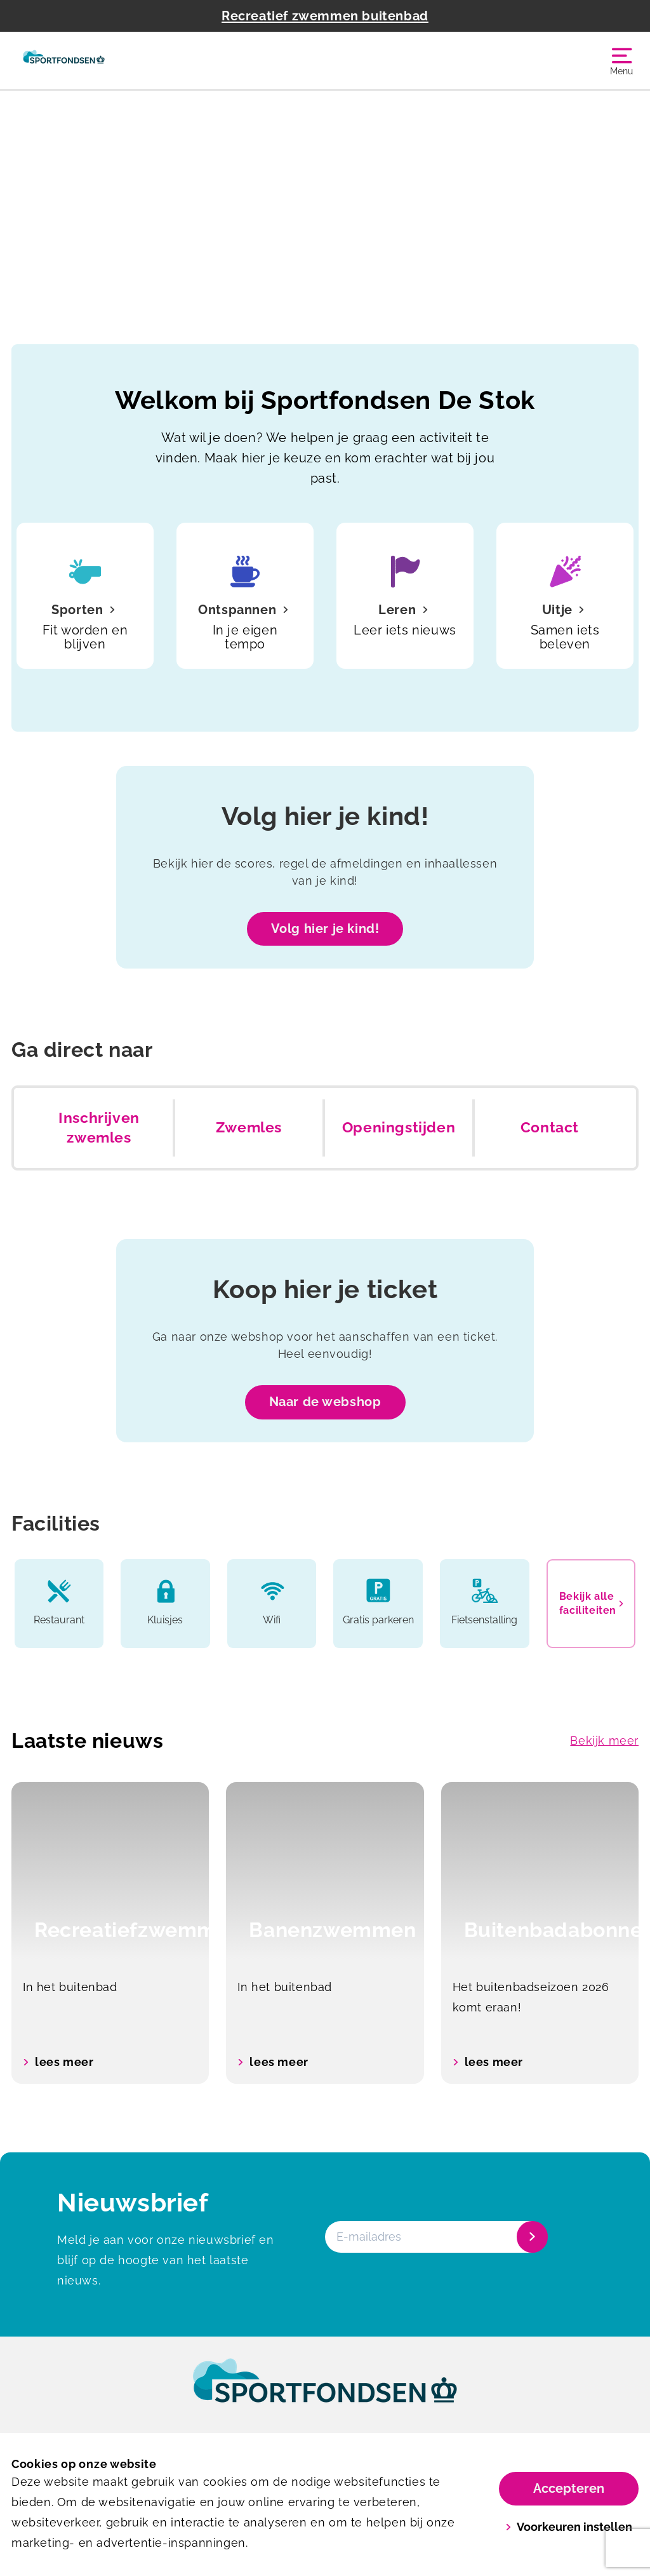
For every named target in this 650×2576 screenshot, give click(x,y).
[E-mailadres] (435, 2237)
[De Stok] (63, 60)
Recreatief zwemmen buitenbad (325, 15)
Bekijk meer (604, 1740)
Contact (550, 1127)
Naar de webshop (325, 1401)
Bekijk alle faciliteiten (591, 1603)
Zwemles (249, 1127)
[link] (325, 2392)
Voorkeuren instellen (569, 2526)
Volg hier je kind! (325, 928)
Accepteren (568, 2488)
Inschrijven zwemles (99, 1128)
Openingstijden (398, 1127)
